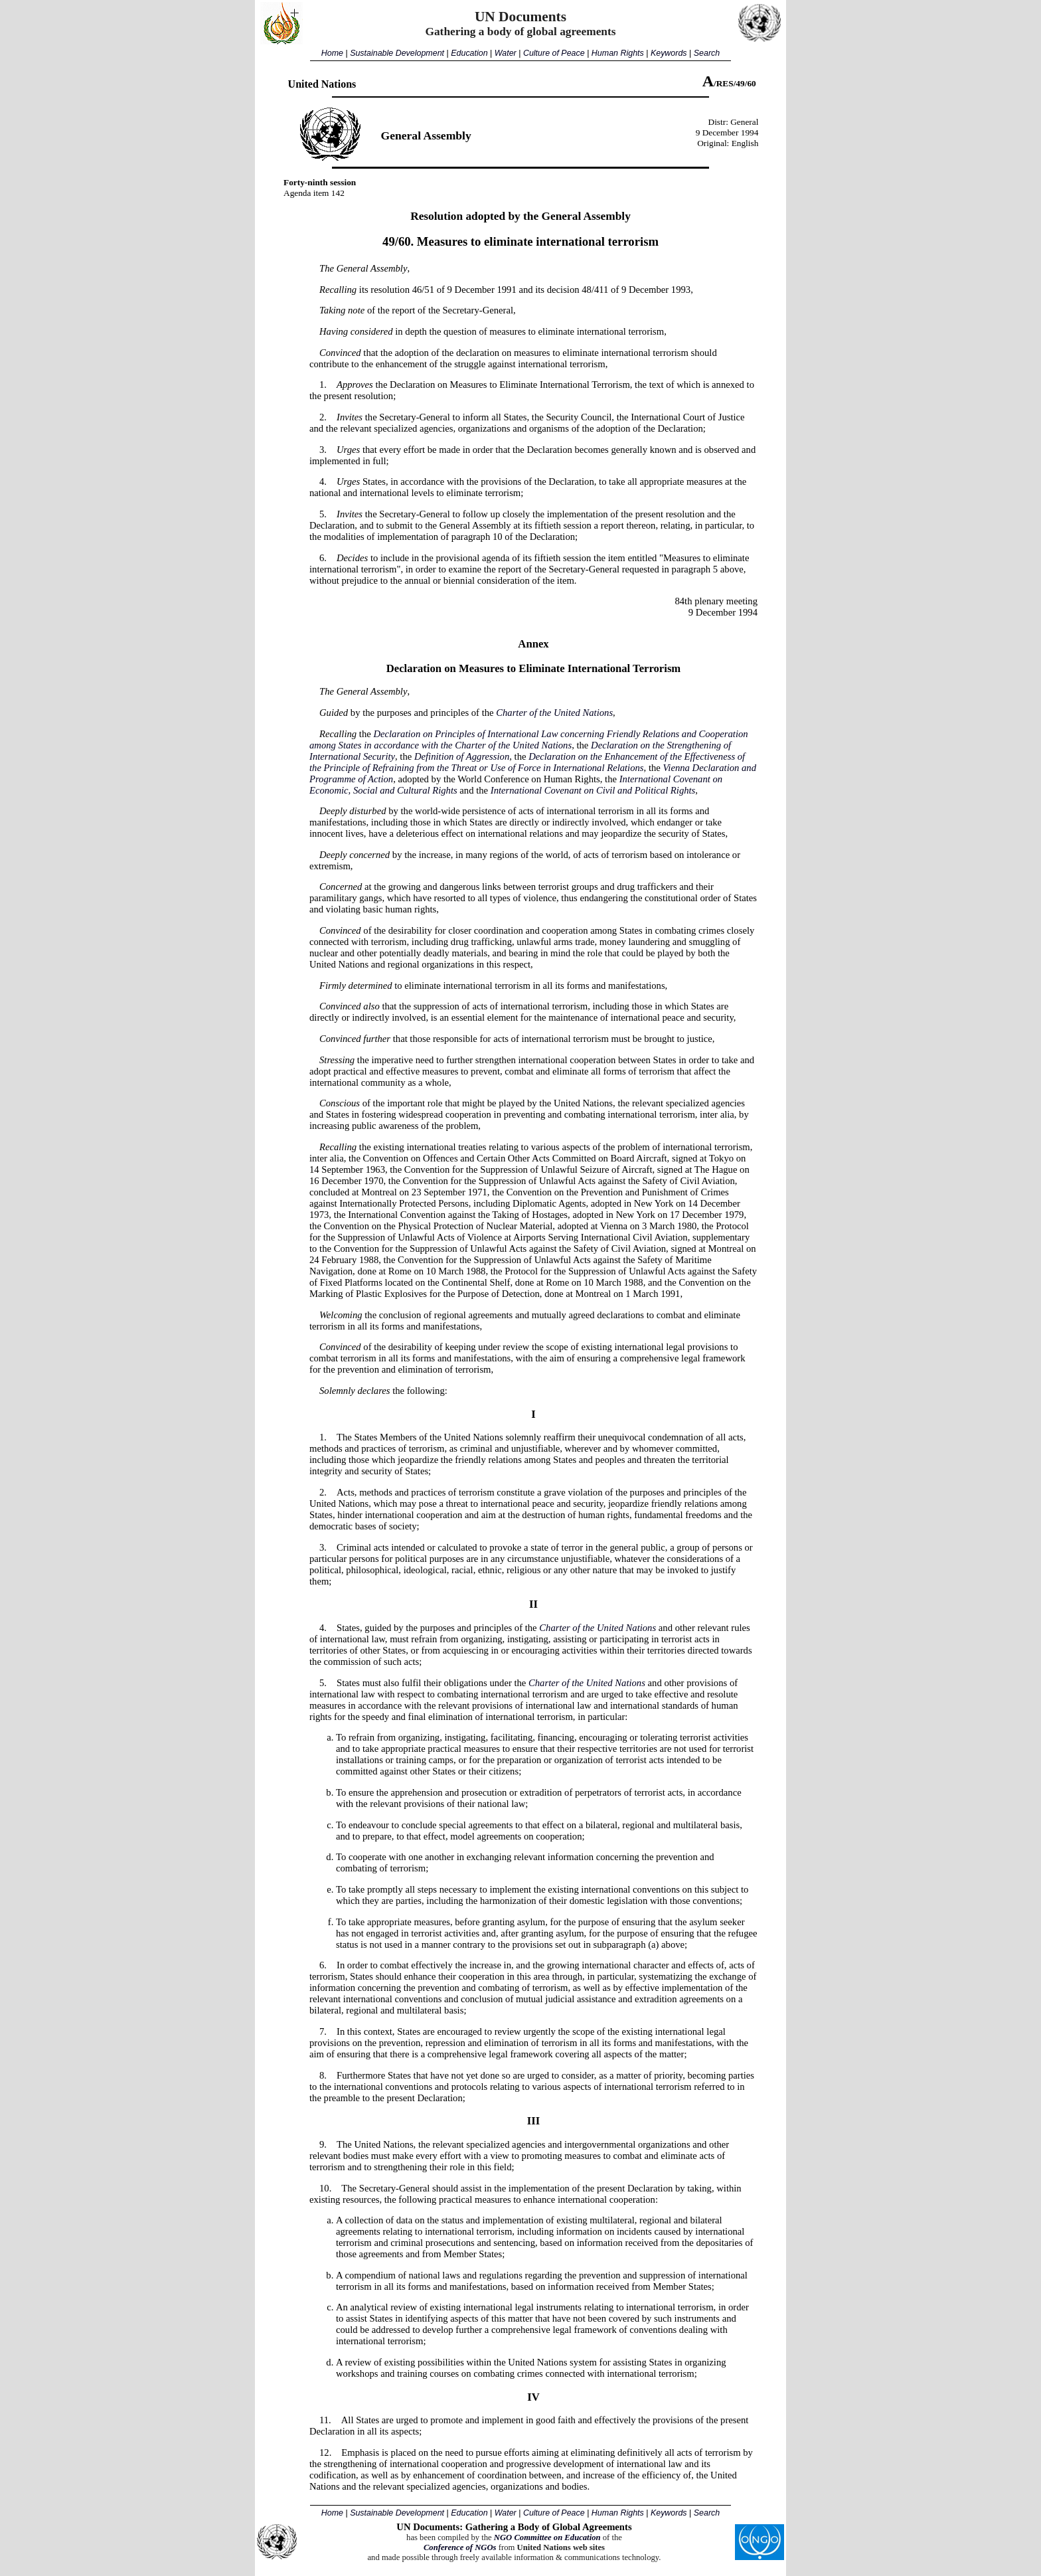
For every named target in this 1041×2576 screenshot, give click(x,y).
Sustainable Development (397, 53)
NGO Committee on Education (547, 2537)
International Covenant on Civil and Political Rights (593, 790)
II (533, 1604)
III (533, 2120)
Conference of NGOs (460, 2547)
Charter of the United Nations (554, 712)
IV (533, 2397)
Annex (533, 644)
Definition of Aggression (461, 756)
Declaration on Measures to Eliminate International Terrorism (533, 668)
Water (506, 53)
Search (707, 53)
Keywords (669, 53)
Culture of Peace (554, 53)
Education (469, 53)
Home (332, 53)
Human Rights (618, 53)
